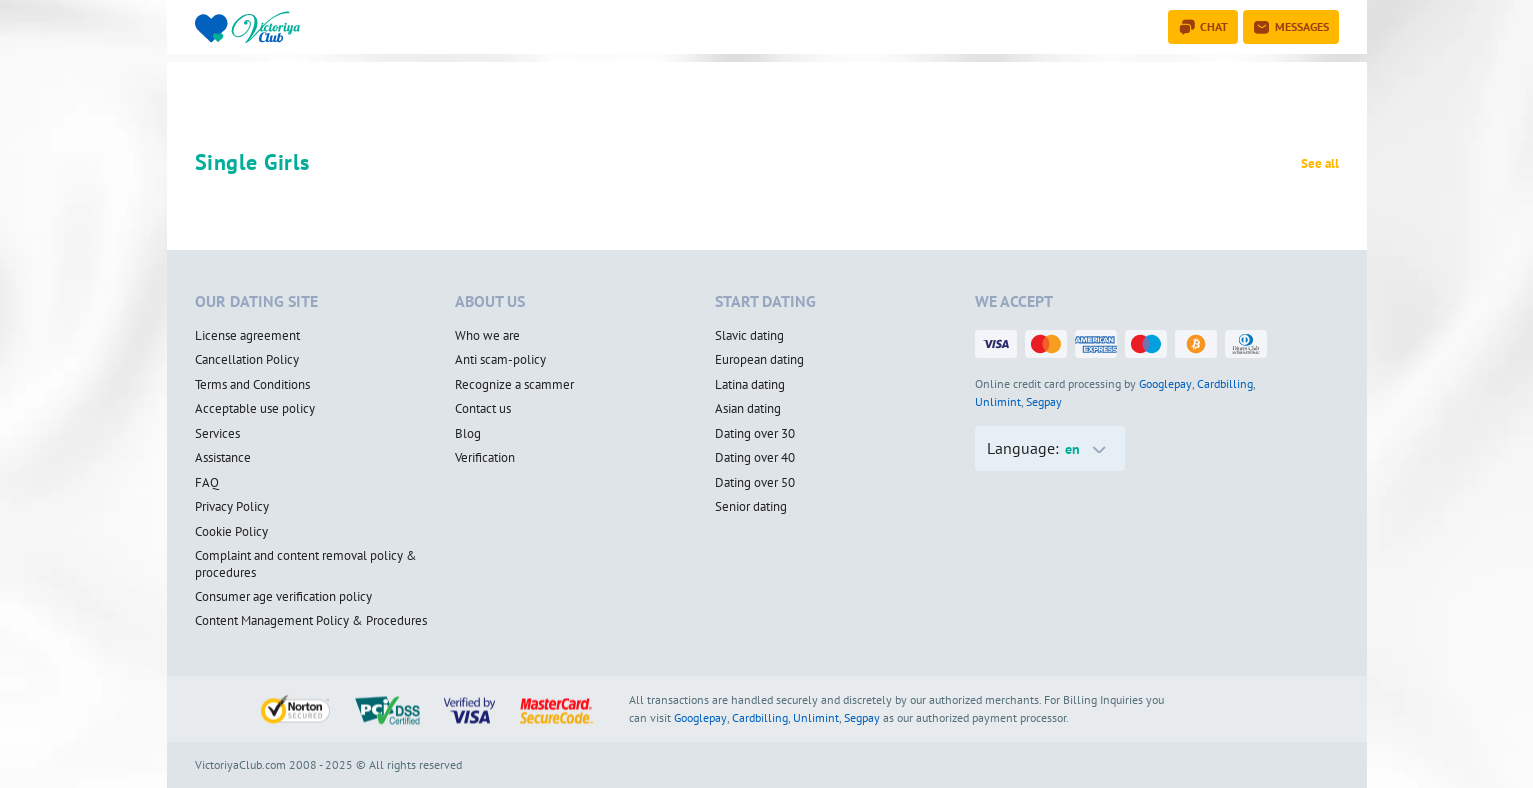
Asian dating (748, 409)
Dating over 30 (755, 434)
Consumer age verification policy (283, 597)
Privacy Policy (232, 507)
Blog (468, 434)
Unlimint (998, 401)
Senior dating (751, 507)
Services (217, 434)
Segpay (1044, 401)
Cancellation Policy (247, 360)
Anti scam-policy (500, 360)
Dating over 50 (755, 483)
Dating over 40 (755, 458)
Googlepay (1165, 383)
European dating (759, 360)
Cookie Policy (231, 532)
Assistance (223, 458)
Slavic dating (749, 336)
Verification (485, 458)
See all (1320, 164)
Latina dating (750, 385)
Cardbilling (1225, 383)
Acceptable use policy (255, 409)
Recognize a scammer (514, 385)
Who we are (487, 336)
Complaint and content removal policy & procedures (306, 564)
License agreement (247, 336)
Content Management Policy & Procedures (311, 621)
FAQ (207, 483)
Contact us (483, 409)
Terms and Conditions (252, 385)
